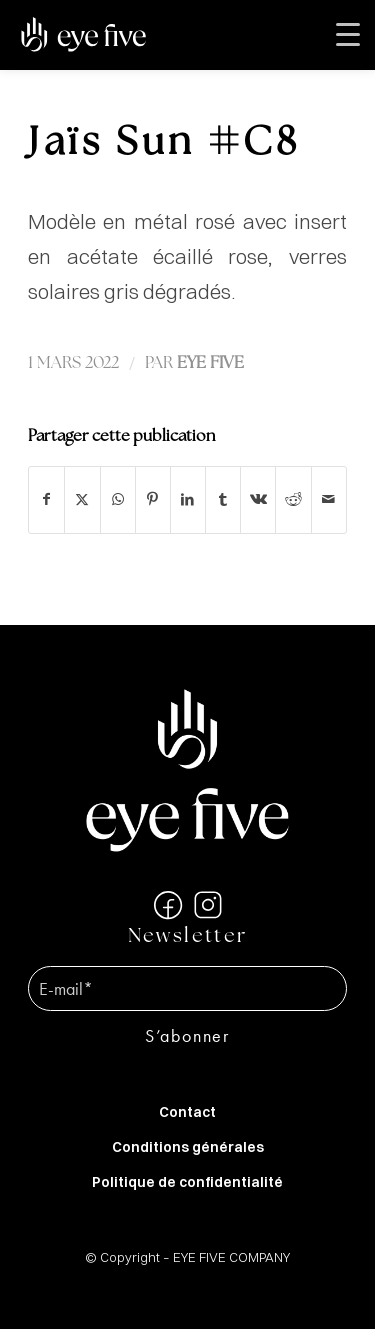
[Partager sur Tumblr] (223, 499)
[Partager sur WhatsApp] (118, 499)
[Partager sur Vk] (258, 499)
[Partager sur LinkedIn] (188, 499)
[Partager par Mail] (329, 499)
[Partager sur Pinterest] (153, 499)
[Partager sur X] (82, 499)
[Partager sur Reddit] (293, 499)
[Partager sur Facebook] (46, 499)
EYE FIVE (210, 363)
